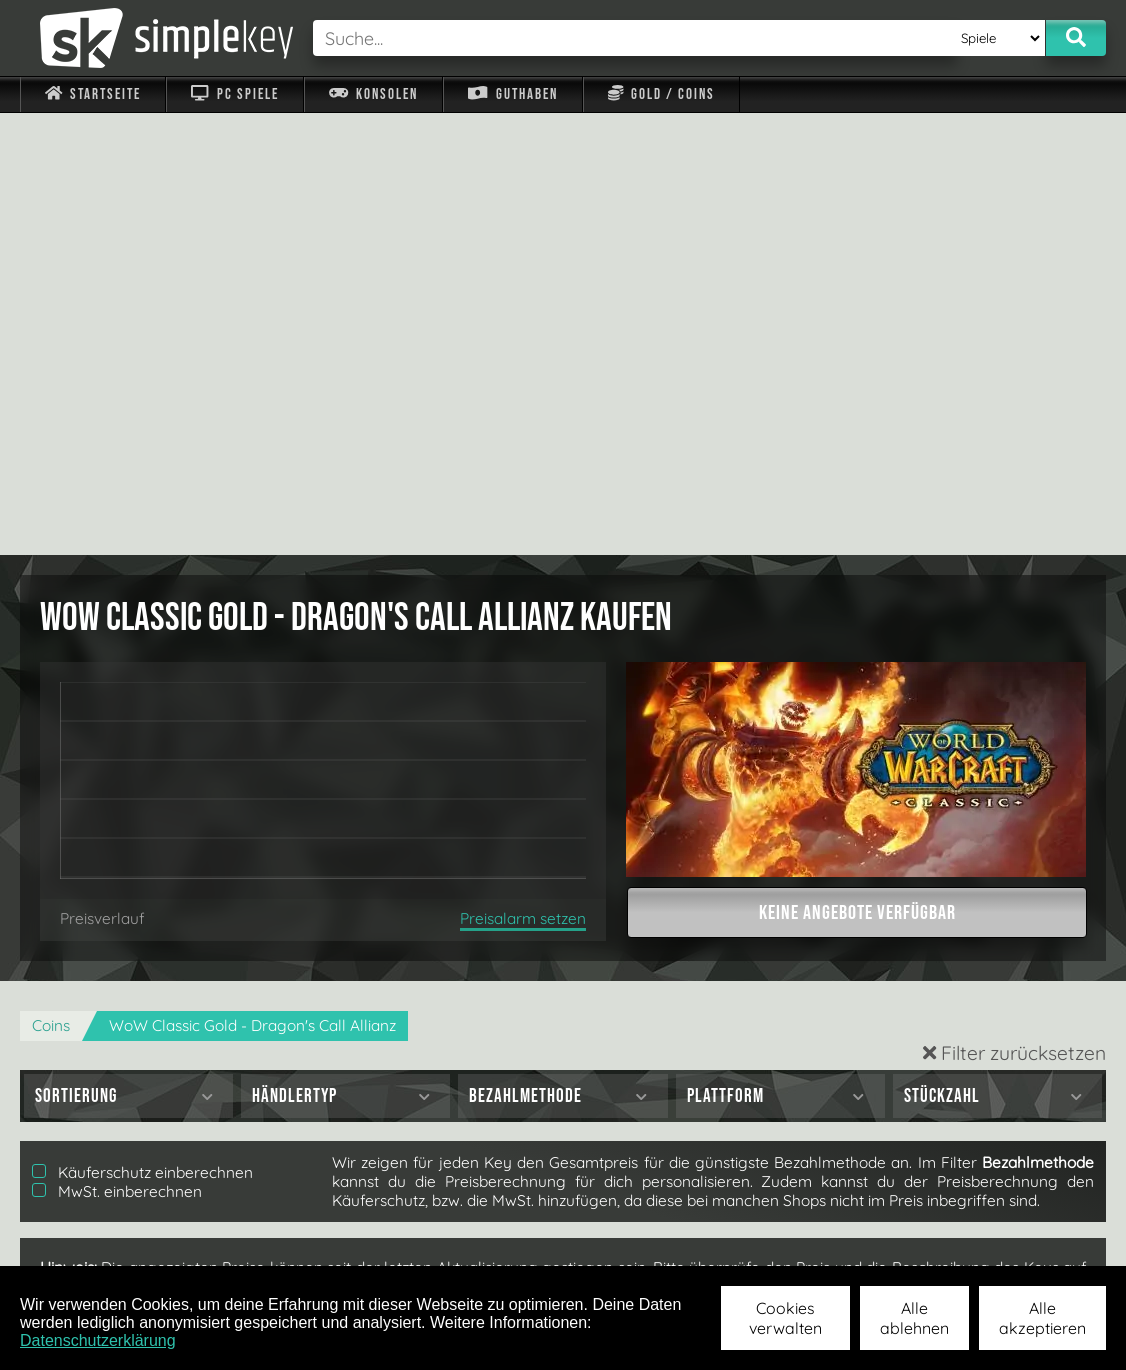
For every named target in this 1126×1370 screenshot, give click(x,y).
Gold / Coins (661, 94)
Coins (51, 583)
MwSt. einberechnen (117, 749)
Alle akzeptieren (1042, 1318)
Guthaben (512, 94)
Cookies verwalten (785, 1318)
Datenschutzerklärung (98, 1340)
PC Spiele (234, 94)
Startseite (93, 94)
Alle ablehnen (914, 1318)
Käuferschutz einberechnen (142, 730)
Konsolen (373, 94)
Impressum (105, 1239)
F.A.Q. (448, 1239)
